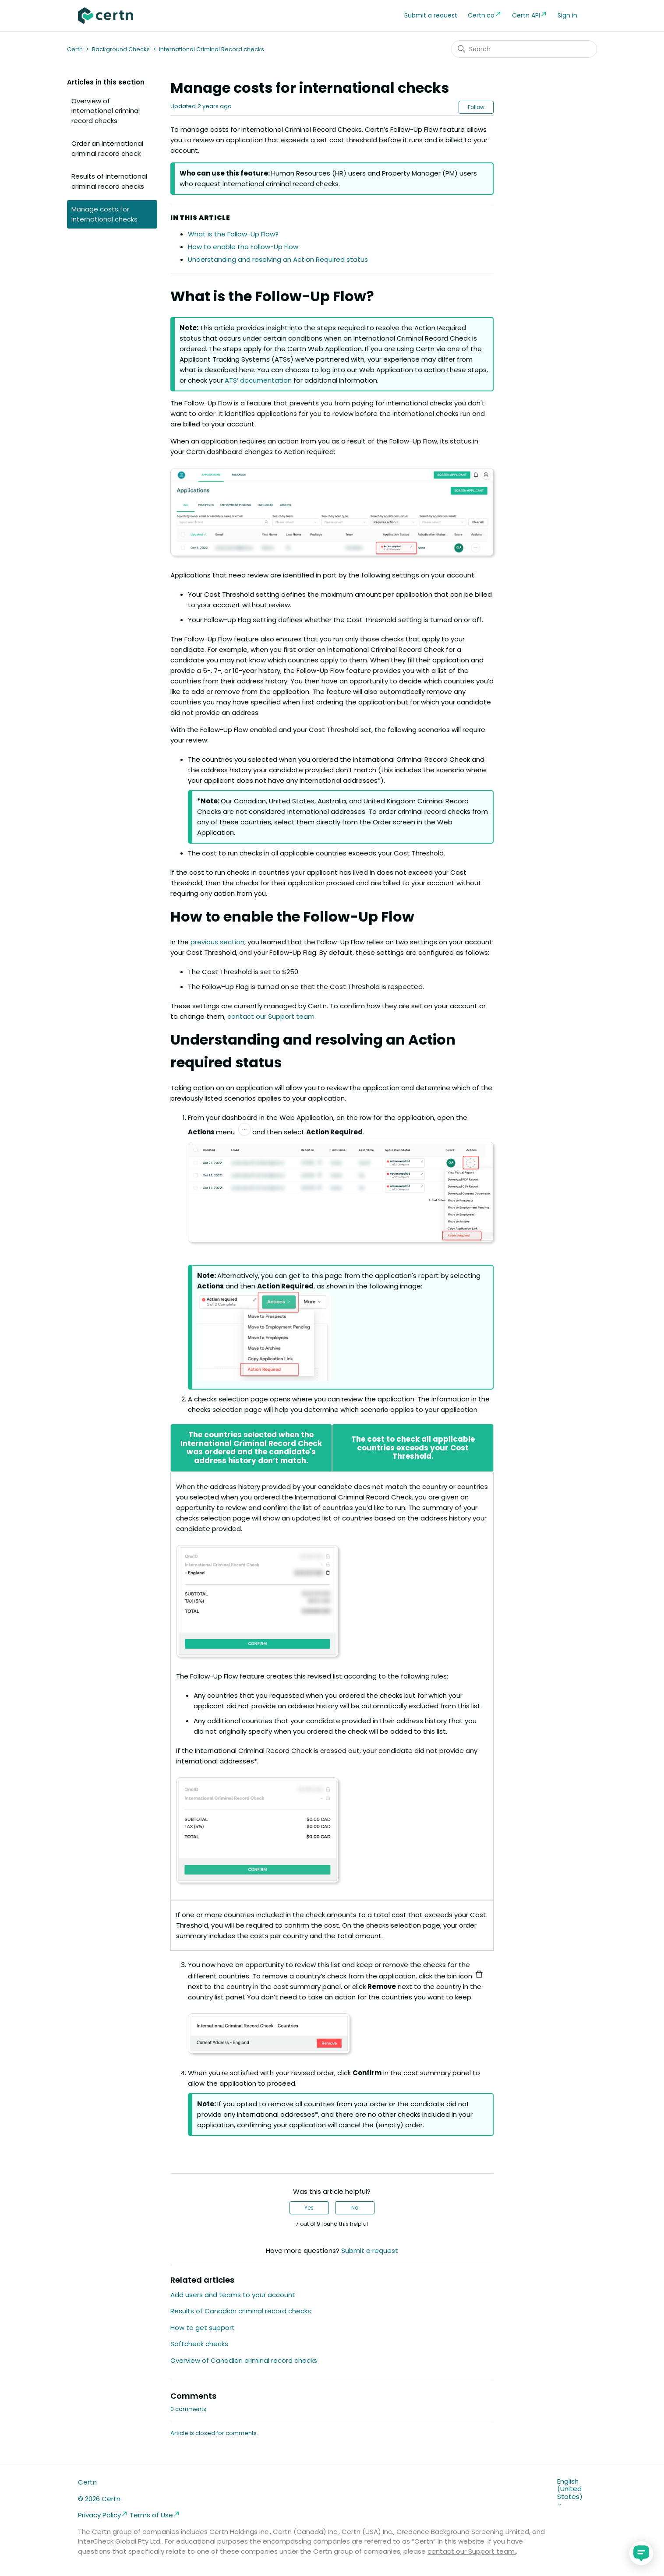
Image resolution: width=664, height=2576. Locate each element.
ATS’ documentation (258, 380)
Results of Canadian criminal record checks (240, 2311)
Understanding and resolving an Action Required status (278, 259)
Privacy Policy (103, 2515)
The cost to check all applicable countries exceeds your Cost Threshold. (413, 1447)
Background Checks (121, 49)
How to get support (202, 2327)
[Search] (524, 49)
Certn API (529, 15)
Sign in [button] (567, 15)
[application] (641, 2553)
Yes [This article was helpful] (309, 2207)
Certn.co (485, 15)
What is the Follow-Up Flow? (233, 234)
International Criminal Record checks (211, 49)
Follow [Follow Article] (476, 107)
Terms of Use (155, 2515)
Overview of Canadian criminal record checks (243, 2360)
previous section (217, 942)
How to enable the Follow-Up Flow (243, 246)
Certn (75, 49)
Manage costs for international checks (104, 214)
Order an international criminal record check (107, 148)
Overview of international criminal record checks (105, 110)
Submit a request (430, 15)
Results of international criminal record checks (109, 181)
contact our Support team (270, 1016)
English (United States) (570, 2492)
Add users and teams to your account (232, 2294)
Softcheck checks (199, 2343)
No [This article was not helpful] (354, 2207)
